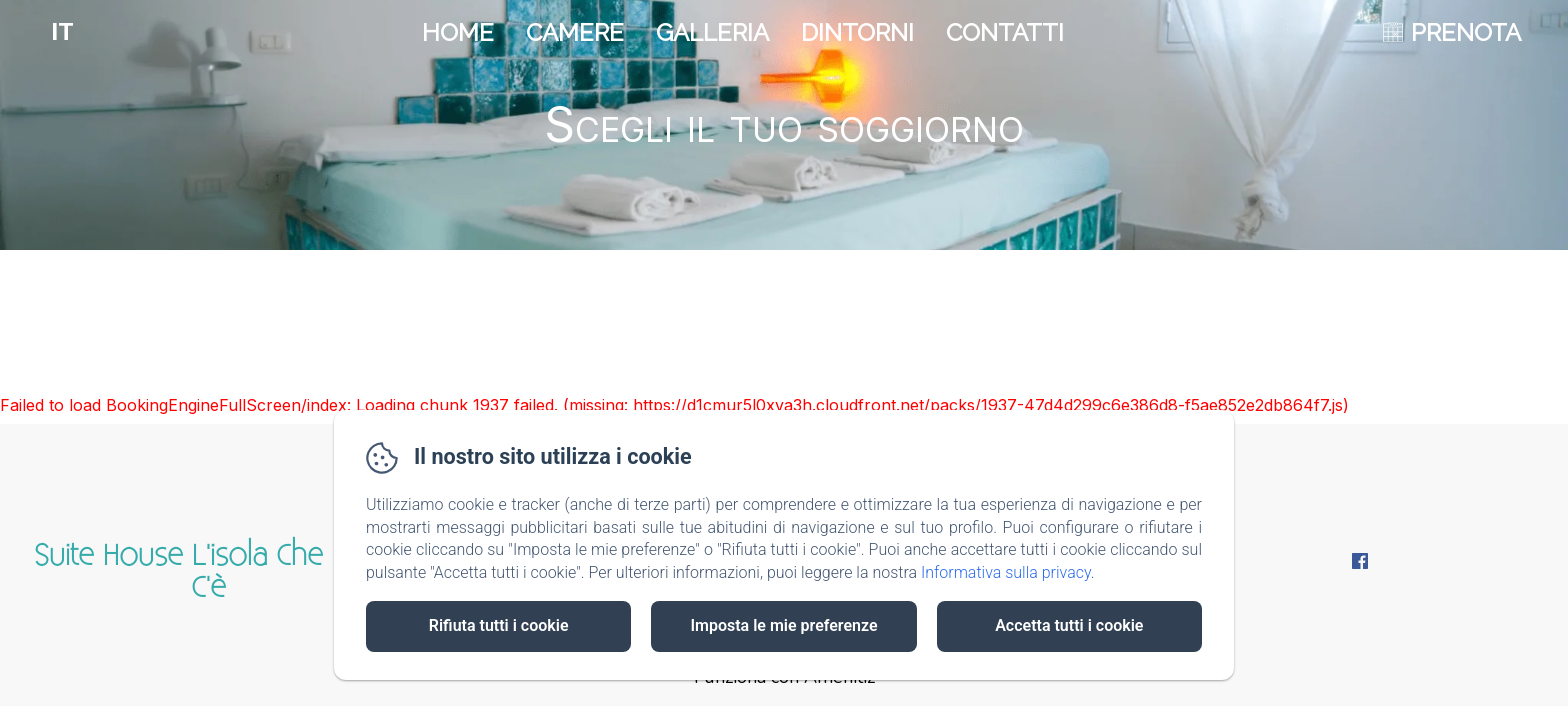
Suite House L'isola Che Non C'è (208, 572)
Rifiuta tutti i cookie (499, 625)
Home (458, 32)
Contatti (1005, 32)
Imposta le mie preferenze (783, 625)
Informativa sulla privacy (1006, 572)
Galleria (712, 32)
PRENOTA (1466, 32)
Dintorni (857, 32)
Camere (575, 32)
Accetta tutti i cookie (1069, 625)
